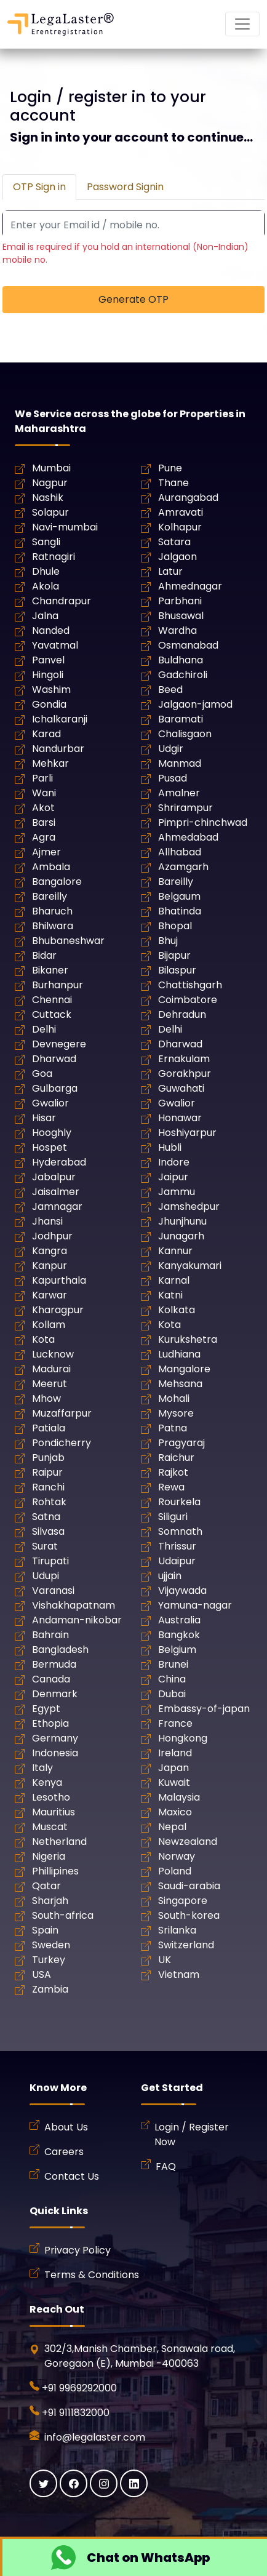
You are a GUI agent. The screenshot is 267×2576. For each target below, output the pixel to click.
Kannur (175, 1251)
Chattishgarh (190, 985)
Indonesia (55, 1753)
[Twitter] (43, 2483)
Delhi (44, 1029)
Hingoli (47, 675)
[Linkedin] (134, 2483)
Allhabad (179, 852)
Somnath (180, 1531)
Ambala (51, 867)
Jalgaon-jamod (195, 704)
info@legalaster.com (93, 2437)
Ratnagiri (53, 557)
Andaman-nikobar (77, 1620)
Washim (51, 689)
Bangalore (57, 881)
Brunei (173, 1664)
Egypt (46, 1709)
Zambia (50, 1989)
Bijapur (174, 955)
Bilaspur (177, 970)
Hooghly (51, 1133)
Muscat (50, 1827)
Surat (45, 1546)
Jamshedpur (189, 1206)
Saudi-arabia (189, 1886)
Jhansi (47, 1221)
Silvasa (48, 1531)
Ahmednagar (190, 586)
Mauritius (53, 1812)
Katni (170, 1295)
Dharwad (180, 1044)
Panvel (48, 660)
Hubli (169, 1147)
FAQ (166, 2166)
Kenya (47, 1782)
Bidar (44, 955)
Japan (173, 1768)
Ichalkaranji (59, 719)
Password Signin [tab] (125, 187)
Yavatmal (55, 645)
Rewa (171, 1487)
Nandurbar (58, 749)
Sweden (51, 1945)
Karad (46, 734)
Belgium (177, 1649)
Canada (51, 1679)
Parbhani (180, 601)
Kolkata (176, 1310)
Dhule (46, 571)
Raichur (176, 1457)
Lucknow (53, 1354)
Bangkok (179, 1635)
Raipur (47, 1472)
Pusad (172, 778)
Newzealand (187, 1841)
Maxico (175, 1812)
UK (164, 1960)
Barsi (43, 822)
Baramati (180, 719)
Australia (179, 1620)
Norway (176, 1856)
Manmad (179, 763)
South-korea (189, 1915)
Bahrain (50, 1635)
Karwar (49, 1295)
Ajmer (46, 852)
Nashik (47, 497)
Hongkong (182, 1738)
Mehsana (180, 1384)
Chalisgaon (185, 734)
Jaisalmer (55, 1192)
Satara (174, 542)
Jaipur (173, 1177)
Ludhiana (179, 1354)
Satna (46, 1517)
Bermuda (54, 1664)
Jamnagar (57, 1206)
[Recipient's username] (133, 224)
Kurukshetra (187, 1339)
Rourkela (179, 1502)
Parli (42, 778)
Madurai (51, 1369)
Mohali (173, 1398)
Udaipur (177, 1561)
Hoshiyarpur (187, 1133)
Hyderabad (59, 1162)
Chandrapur (61, 601)
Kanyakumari (189, 1265)
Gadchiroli (182, 675)
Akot (43, 808)
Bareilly (175, 881)
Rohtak (49, 1502)
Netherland (59, 1841)
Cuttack (51, 1014)
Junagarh (181, 1236)
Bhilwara (52, 926)
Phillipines (55, 1871)
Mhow (46, 1398)
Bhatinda (179, 911)
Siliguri (173, 1517)
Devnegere (59, 1044)
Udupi (45, 1576)
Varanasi (53, 1590)
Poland (174, 1871)
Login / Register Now (191, 2134)
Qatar (46, 1886)
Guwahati (181, 1088)
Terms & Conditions (91, 2275)
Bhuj (168, 941)
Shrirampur (185, 808)
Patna (172, 1428)
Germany (55, 1738)
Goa (42, 1073)
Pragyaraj (181, 1443)
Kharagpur (58, 1310)
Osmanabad (188, 645)
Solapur (50, 512)
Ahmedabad (188, 837)
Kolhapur (180, 527)
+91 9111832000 (76, 2413)
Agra (43, 837)
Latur (170, 571)
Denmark (55, 1694)
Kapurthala (59, 1280)
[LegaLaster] (60, 24)
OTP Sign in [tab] (39, 187)
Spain (45, 1930)
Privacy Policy (77, 2250)
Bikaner (50, 970)
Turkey (48, 1960)
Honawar (180, 1118)
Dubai (172, 1694)
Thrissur (177, 1546)
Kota (169, 1325)
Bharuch (52, 911)
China (172, 1679)
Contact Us (71, 2176)
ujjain (169, 1576)
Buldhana (180, 660)
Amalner (179, 793)
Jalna (45, 616)
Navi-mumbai (65, 527)
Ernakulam (184, 1059)
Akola (45, 586)
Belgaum (179, 896)
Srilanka (177, 1930)
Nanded (51, 630)
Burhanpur (57, 985)
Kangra (49, 1251)
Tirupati (50, 1561)
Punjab (48, 1457)
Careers (64, 2152)
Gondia (49, 704)
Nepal (172, 1827)
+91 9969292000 (79, 2388)
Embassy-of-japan (204, 1709)
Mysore (176, 1413)
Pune (170, 468)
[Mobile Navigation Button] (242, 24)
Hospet (49, 1147)
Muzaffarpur (62, 1413)
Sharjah (50, 1901)
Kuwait (174, 1782)
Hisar (44, 1118)
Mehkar (50, 763)
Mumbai (51, 468)
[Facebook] (73, 2483)
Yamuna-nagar (195, 1605)
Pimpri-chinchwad (202, 822)
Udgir (170, 749)
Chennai (52, 1000)
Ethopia (50, 1723)
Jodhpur (52, 1236)
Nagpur (50, 483)
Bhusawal (181, 616)
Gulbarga (55, 1088)
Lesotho (51, 1797)
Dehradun (182, 1014)
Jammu (176, 1192)
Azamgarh (183, 867)
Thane (173, 483)
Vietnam (178, 1974)
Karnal (173, 1280)
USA (41, 1974)
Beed (170, 689)
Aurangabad (188, 497)
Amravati (180, 512)
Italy (42, 1768)
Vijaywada (182, 1590)
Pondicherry (61, 1443)
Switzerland (186, 1945)
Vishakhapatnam (73, 1605)
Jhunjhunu (182, 1221)
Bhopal (175, 926)
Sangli (46, 542)
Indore (173, 1162)
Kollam (48, 1325)
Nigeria (48, 1856)
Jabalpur (54, 1177)
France (175, 1723)
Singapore (182, 1901)
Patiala (48, 1428)
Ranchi (48, 1487)
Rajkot (173, 1472)
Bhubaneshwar (68, 941)
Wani (44, 793)
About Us (66, 2127)
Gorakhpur (184, 1073)
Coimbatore (187, 1000)
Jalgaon (177, 557)
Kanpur (49, 1265)
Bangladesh (60, 1649)
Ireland (175, 1753)
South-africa (63, 1915)
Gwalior (50, 1103)
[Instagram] (104, 2483)
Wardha (177, 630)
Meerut (49, 1384)
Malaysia (179, 1797)
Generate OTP (133, 299)
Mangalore (184, 1369)
